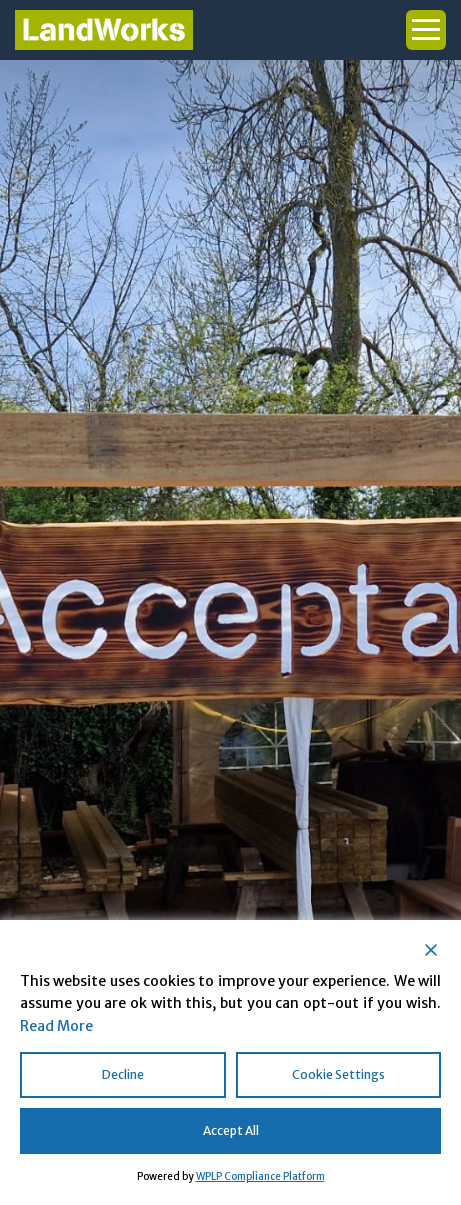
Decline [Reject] (123, 1074)
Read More (56, 1026)
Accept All (231, 1130)
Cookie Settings (338, 1074)
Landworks (104, 30)
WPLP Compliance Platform (260, 1176)
